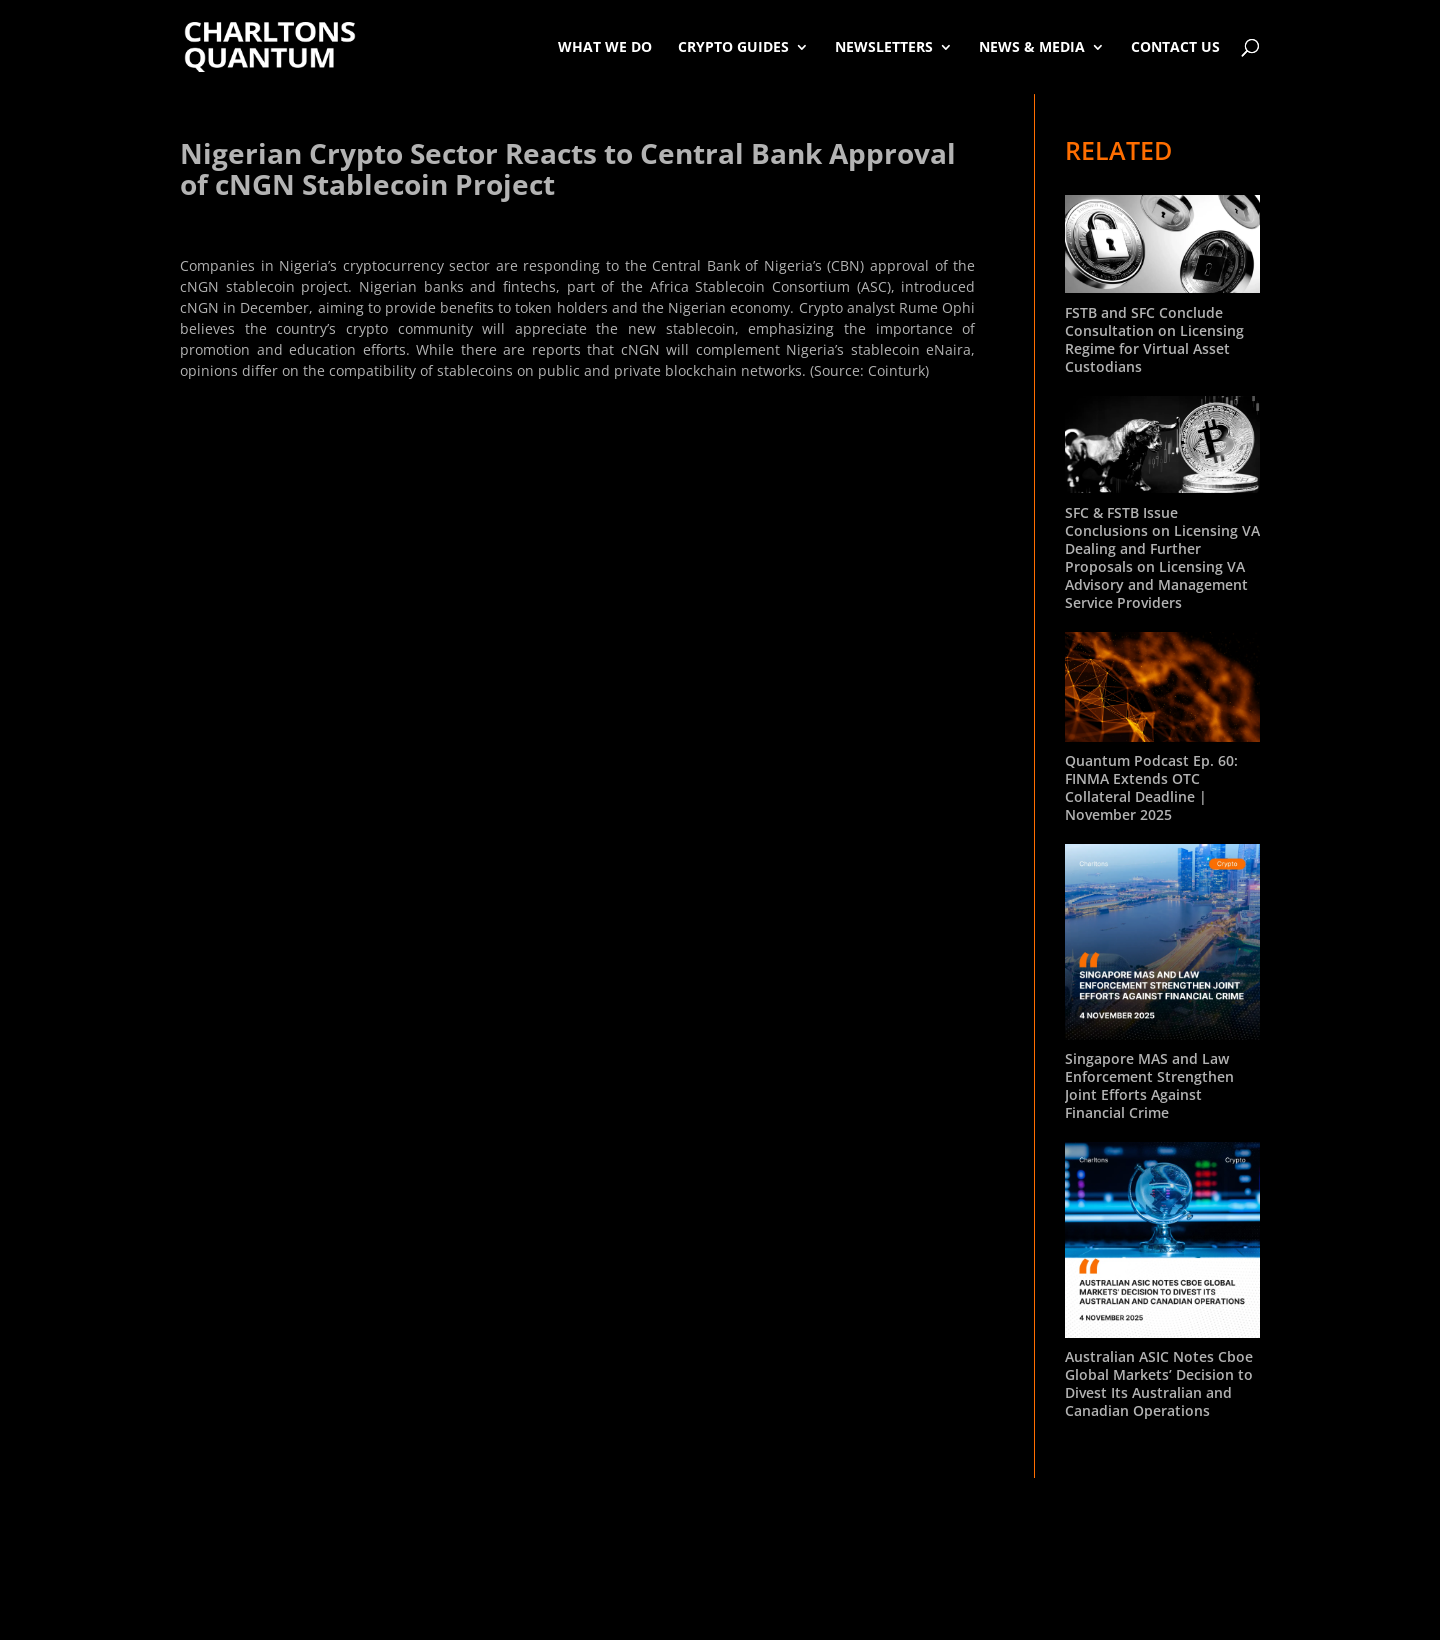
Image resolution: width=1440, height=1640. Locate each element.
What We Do (605, 46)
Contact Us (1175, 46)
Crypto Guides (733, 46)
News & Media (1032, 46)
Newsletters (884, 46)
